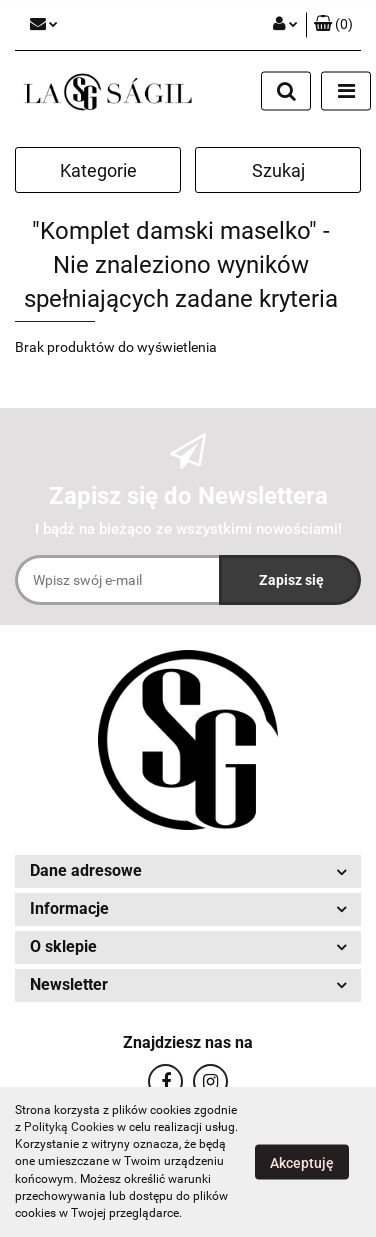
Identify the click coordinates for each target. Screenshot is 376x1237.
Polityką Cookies (69, 1127)
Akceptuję (302, 1163)
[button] (333, 25)
